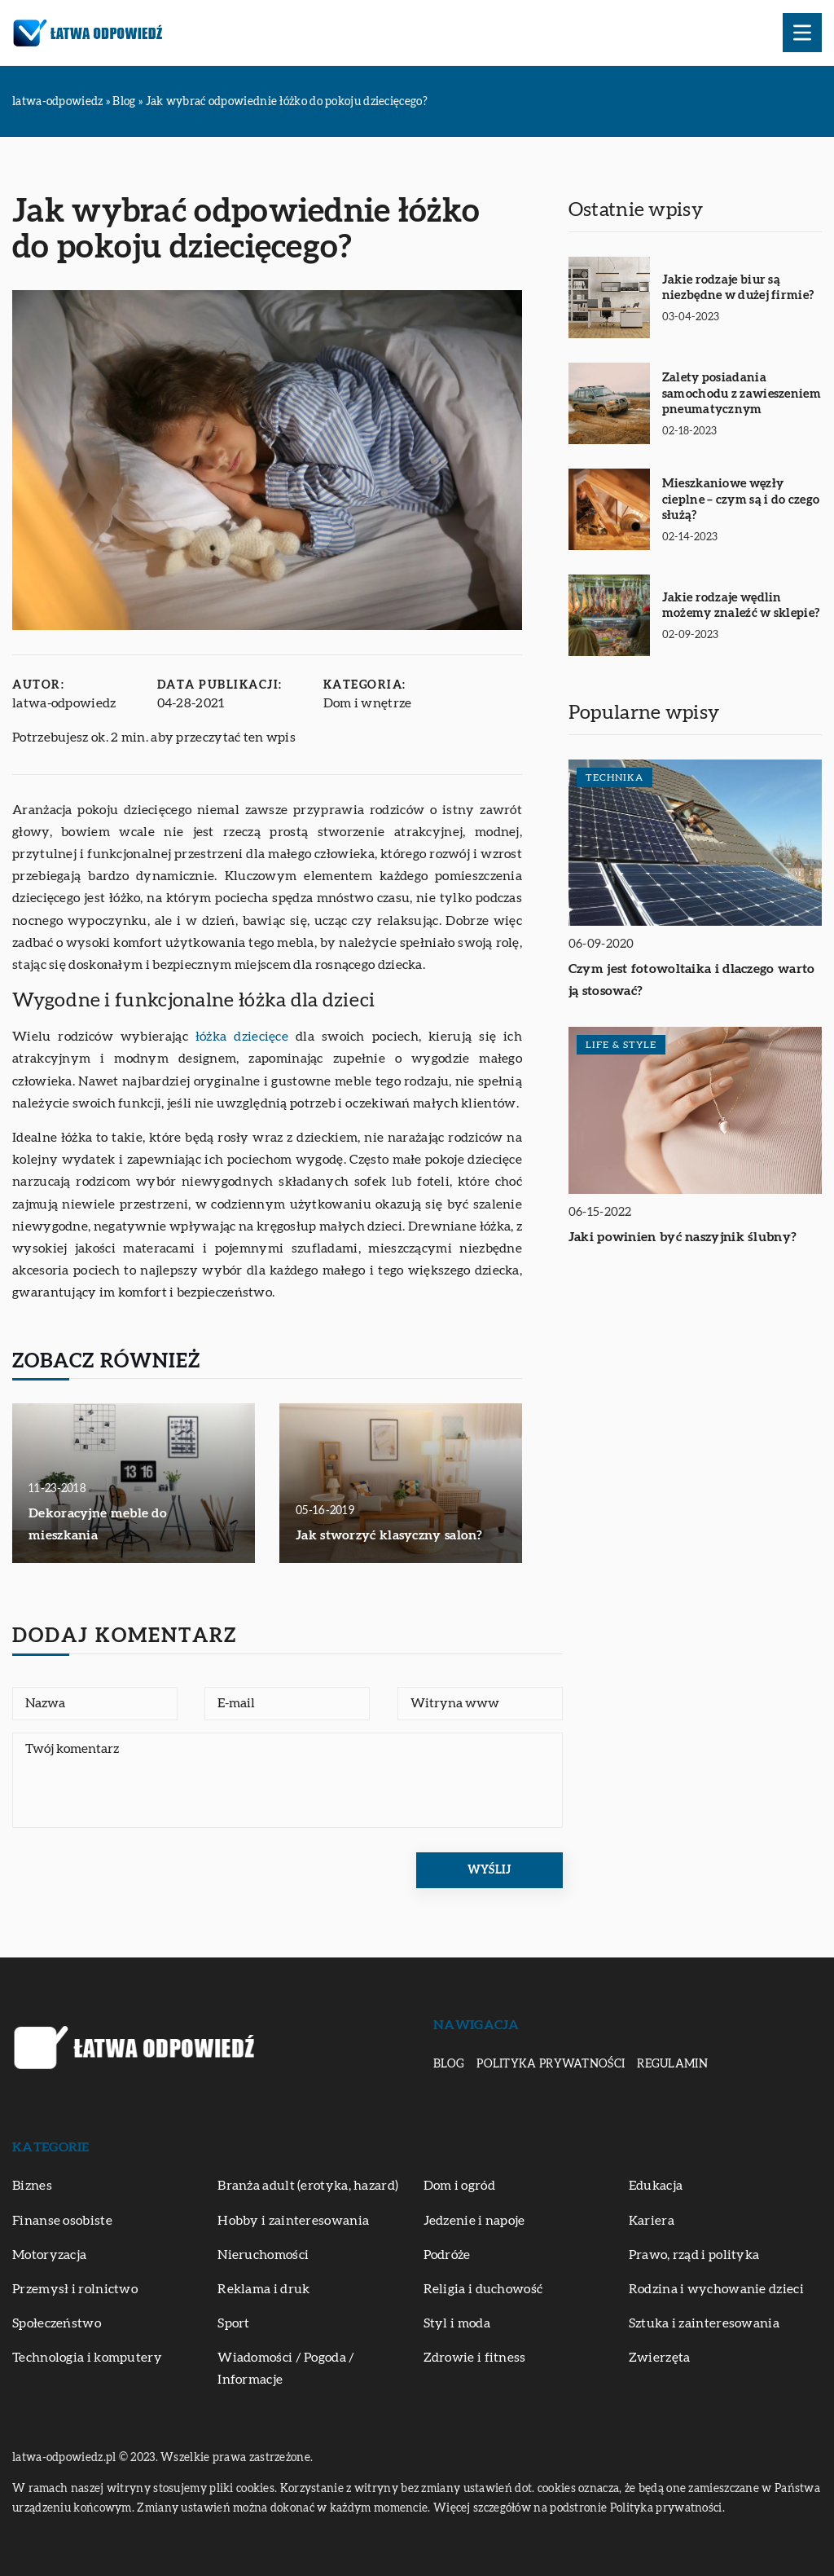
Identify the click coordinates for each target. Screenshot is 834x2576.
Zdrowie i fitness (475, 2357)
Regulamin (672, 2064)
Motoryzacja (49, 2254)
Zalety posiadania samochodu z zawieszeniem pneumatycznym (741, 394)
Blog (448, 2064)
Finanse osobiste (62, 2220)
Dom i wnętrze (367, 703)
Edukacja (656, 2185)
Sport (233, 2323)
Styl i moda (457, 2323)
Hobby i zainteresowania (293, 2220)
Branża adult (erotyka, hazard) (307, 2185)
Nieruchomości (263, 2254)
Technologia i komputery (87, 2357)
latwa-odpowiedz (64, 703)
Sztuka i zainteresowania (704, 2323)
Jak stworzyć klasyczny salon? (389, 1535)
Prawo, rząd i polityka (694, 2254)
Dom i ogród (459, 2185)
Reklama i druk (263, 2289)
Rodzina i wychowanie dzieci (716, 2289)
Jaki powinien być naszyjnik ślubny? (682, 1237)
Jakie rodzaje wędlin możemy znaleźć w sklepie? (741, 606)
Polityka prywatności (550, 2064)
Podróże (447, 2254)
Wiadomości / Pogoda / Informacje (285, 2368)
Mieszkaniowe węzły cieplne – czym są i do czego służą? (740, 500)
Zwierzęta (660, 2357)
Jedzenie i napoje (474, 2220)
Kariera (651, 2220)
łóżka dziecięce (241, 1036)
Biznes (32, 2185)
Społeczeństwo (56, 2323)
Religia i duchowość (483, 2289)
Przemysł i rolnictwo (75, 2289)
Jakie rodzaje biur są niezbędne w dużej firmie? (738, 288)
